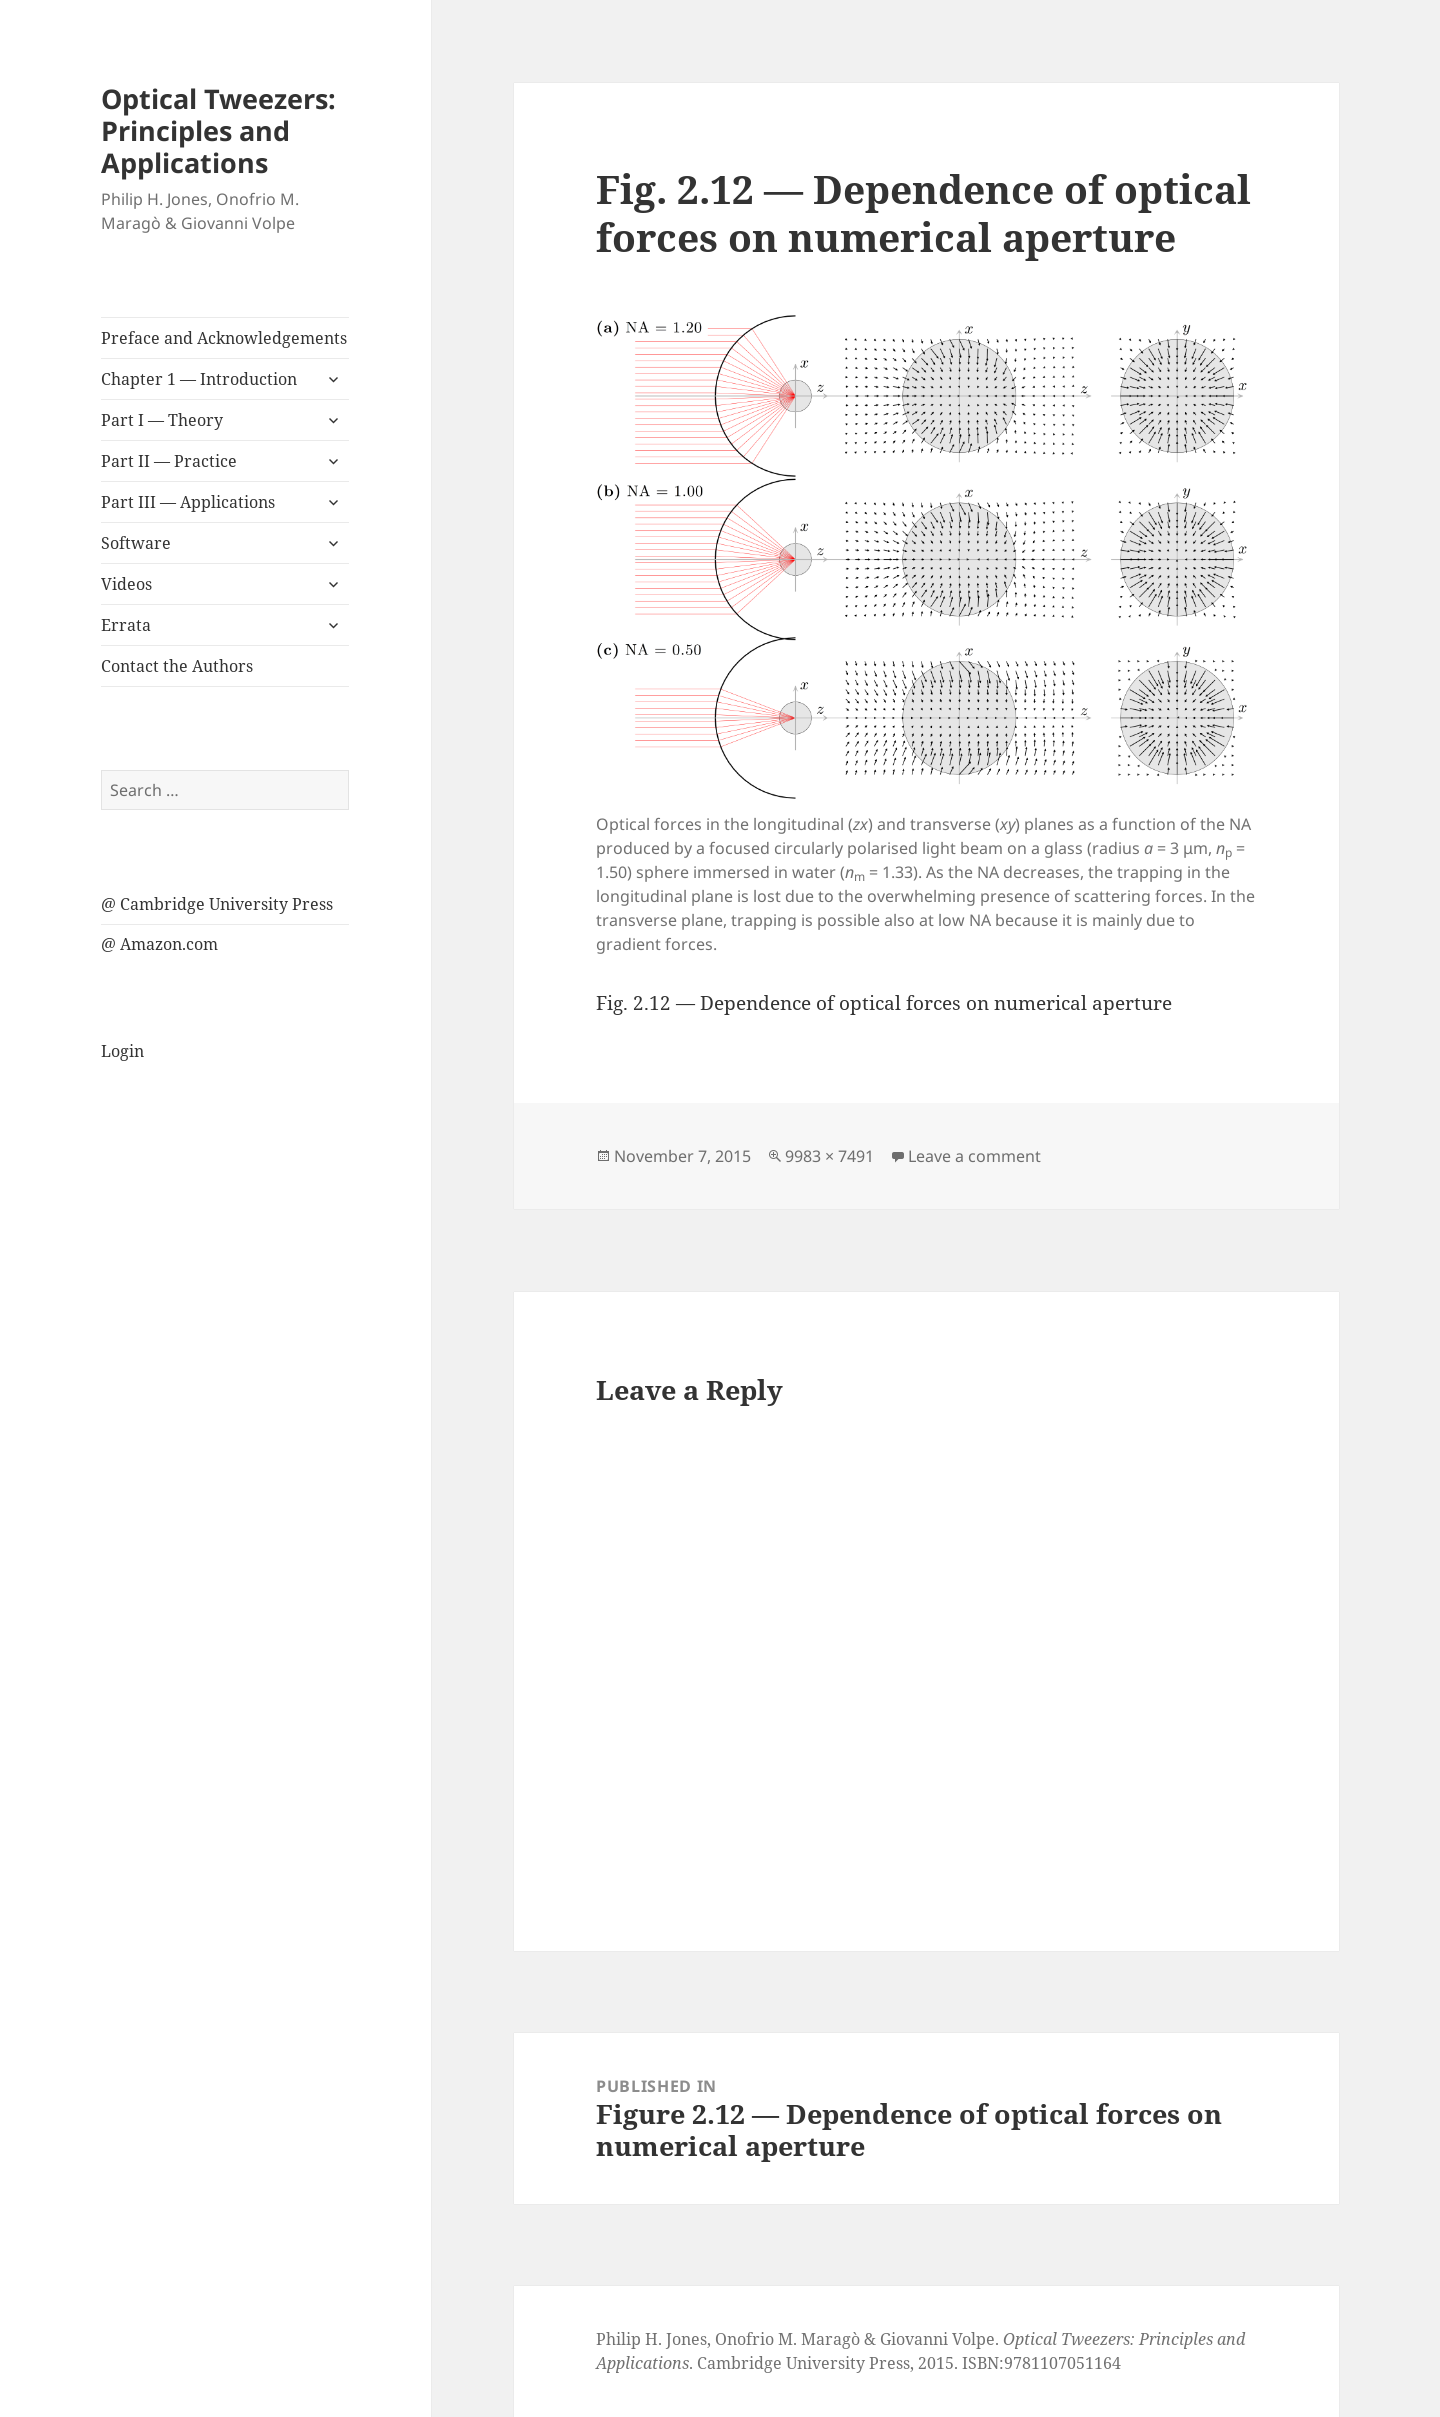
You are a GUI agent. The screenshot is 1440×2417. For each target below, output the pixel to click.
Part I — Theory (162, 420)
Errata (126, 625)
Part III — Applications (188, 502)
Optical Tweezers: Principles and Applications (218, 130)
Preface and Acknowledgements (224, 338)
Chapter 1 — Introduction (199, 379)
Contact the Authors (177, 666)
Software (136, 543)
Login (122, 1051)
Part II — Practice (169, 461)
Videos (126, 584)
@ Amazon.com (159, 944)
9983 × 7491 (829, 1156)
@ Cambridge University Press (217, 904)
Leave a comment (974, 1156)
